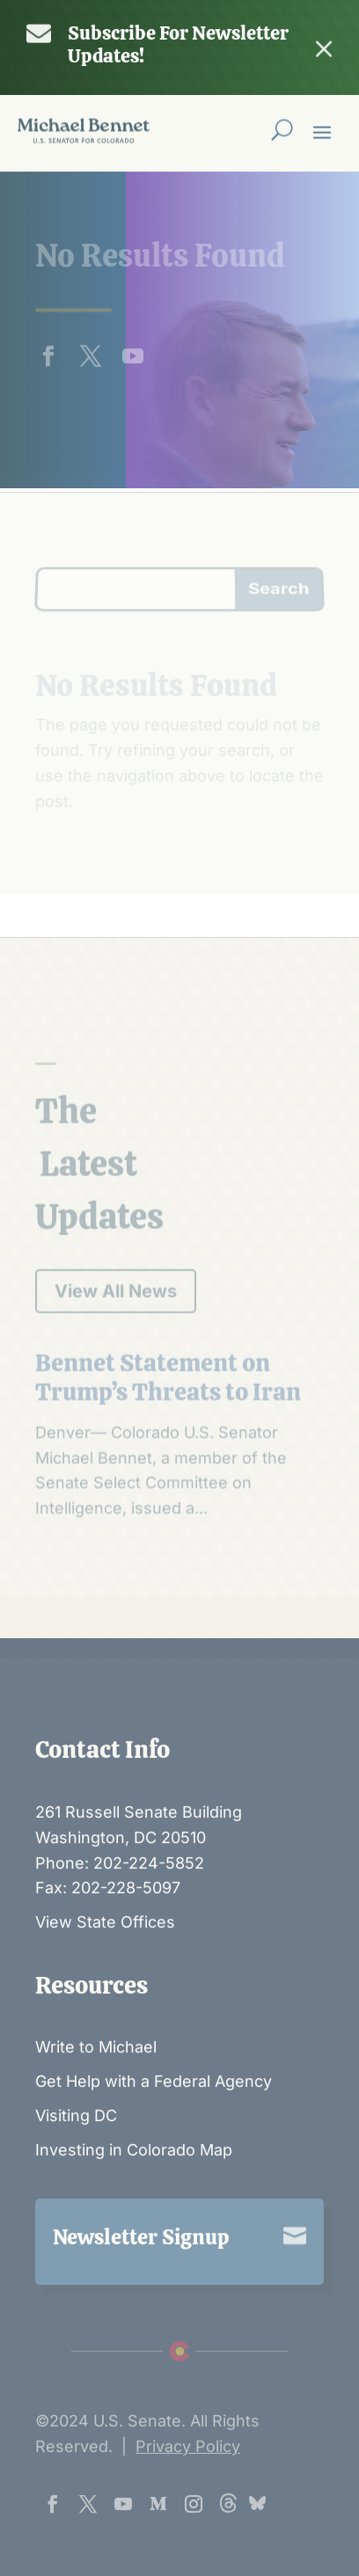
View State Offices (105, 1967)
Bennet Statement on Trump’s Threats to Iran (168, 1501)
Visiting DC (76, 2160)
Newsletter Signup (141, 2280)
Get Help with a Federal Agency (153, 2126)
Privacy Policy (188, 2491)
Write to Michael (96, 2091)
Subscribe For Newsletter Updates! (178, 44)
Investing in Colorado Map (133, 2194)
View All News (116, 1414)
